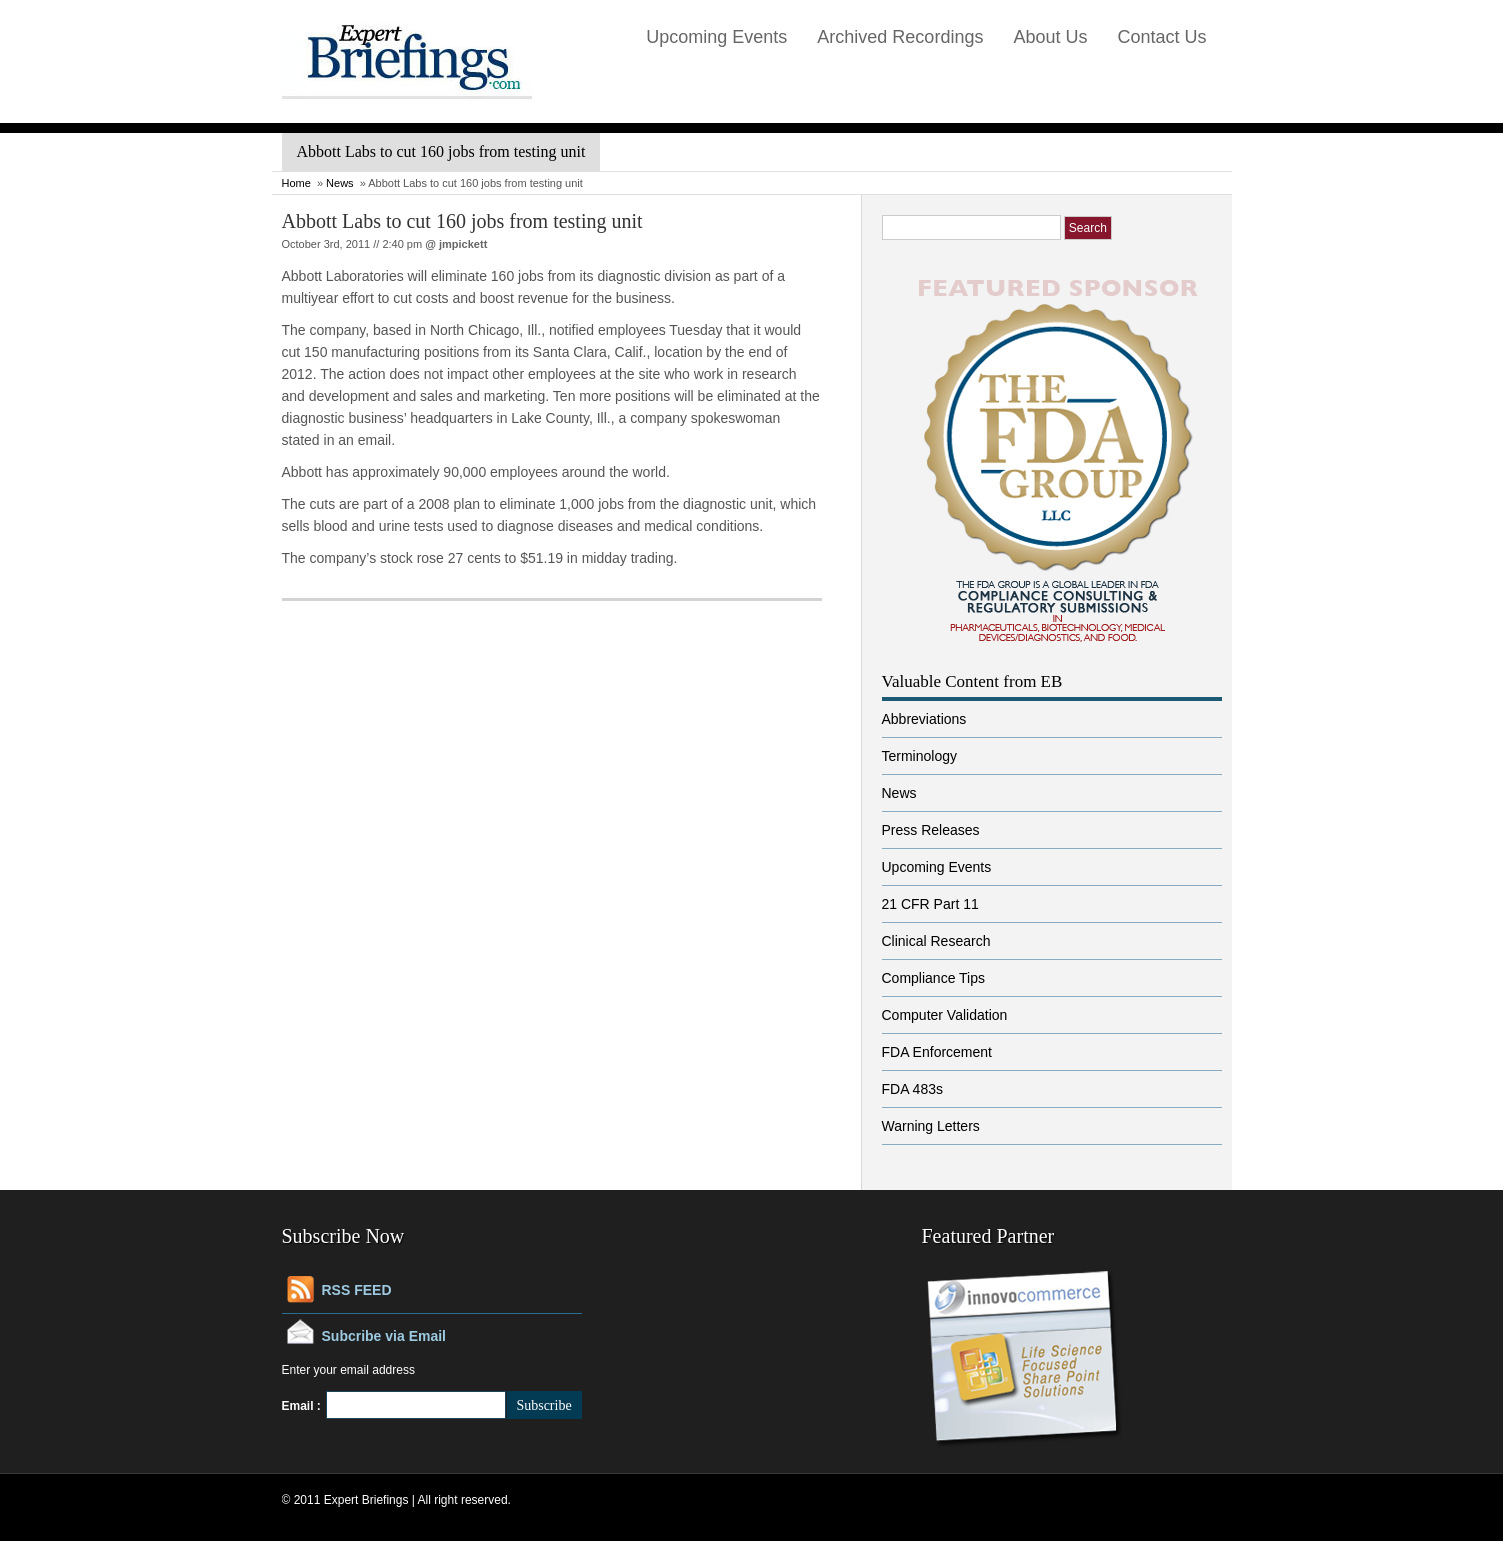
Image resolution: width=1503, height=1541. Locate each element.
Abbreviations (924, 719)
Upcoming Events (716, 37)
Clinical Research (936, 941)
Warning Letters (931, 1126)
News (340, 183)
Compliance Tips (934, 978)
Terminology (919, 756)
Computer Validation (945, 1015)
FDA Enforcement (937, 1052)
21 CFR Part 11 (930, 904)
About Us (1050, 37)
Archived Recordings (900, 37)
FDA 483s (912, 1089)
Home (296, 183)
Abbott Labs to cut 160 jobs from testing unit (462, 221)
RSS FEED (357, 1290)
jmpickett (463, 244)
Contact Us (1161, 37)
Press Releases (931, 830)
